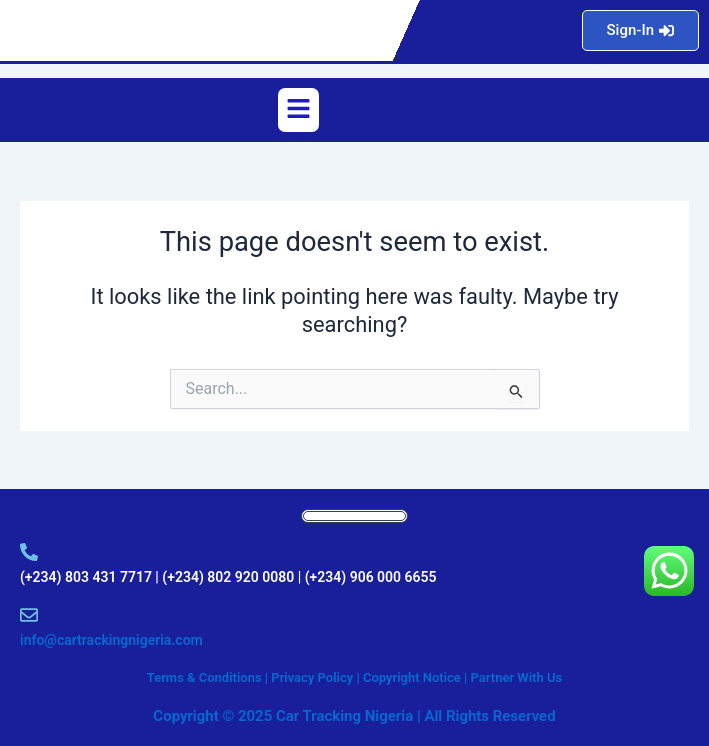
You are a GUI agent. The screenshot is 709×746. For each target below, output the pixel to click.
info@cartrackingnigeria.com (111, 640)
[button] (298, 110)
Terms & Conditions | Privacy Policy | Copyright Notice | (309, 677)
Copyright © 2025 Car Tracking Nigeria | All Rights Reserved (354, 716)
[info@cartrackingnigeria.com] (29, 615)
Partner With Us (517, 677)
